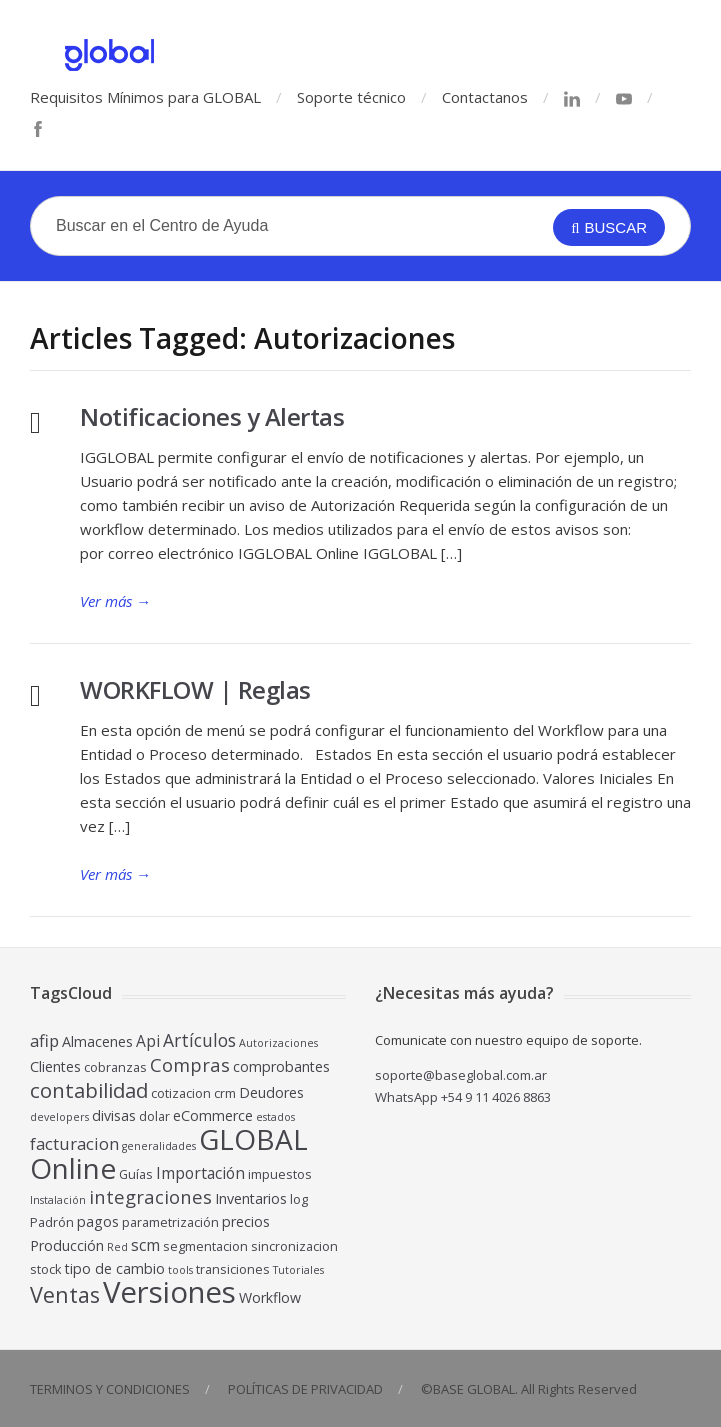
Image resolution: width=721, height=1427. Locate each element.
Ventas (65, 1294)
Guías (136, 1174)
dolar (154, 1116)
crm (225, 1093)
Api (148, 1041)
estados (275, 1117)
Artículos (199, 1040)
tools (180, 1270)
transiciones (233, 1269)
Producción (67, 1245)
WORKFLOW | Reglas (195, 689)
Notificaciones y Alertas (212, 416)
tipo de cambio (115, 1268)
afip (44, 1040)
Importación (200, 1173)
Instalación (58, 1200)
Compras (190, 1064)
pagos (98, 1221)
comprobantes (281, 1066)
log (299, 1199)
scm (145, 1245)
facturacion (74, 1143)
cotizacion (181, 1093)
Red (117, 1247)
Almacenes (97, 1041)
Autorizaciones (278, 1043)
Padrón (52, 1222)
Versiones (169, 1292)
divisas (114, 1115)
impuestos (280, 1174)
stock (46, 1269)
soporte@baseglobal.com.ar (461, 1075)
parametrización (170, 1222)
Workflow (270, 1297)
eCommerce (213, 1115)
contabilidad (89, 1090)
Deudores (271, 1092)
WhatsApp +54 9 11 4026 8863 (463, 1097)
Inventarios (251, 1198)
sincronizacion (294, 1246)
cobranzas (115, 1067)
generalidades (159, 1146)
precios (246, 1221)
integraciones (150, 1196)
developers (59, 1117)
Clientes (55, 1066)
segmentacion (205, 1246)
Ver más (115, 601)
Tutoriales (298, 1270)
